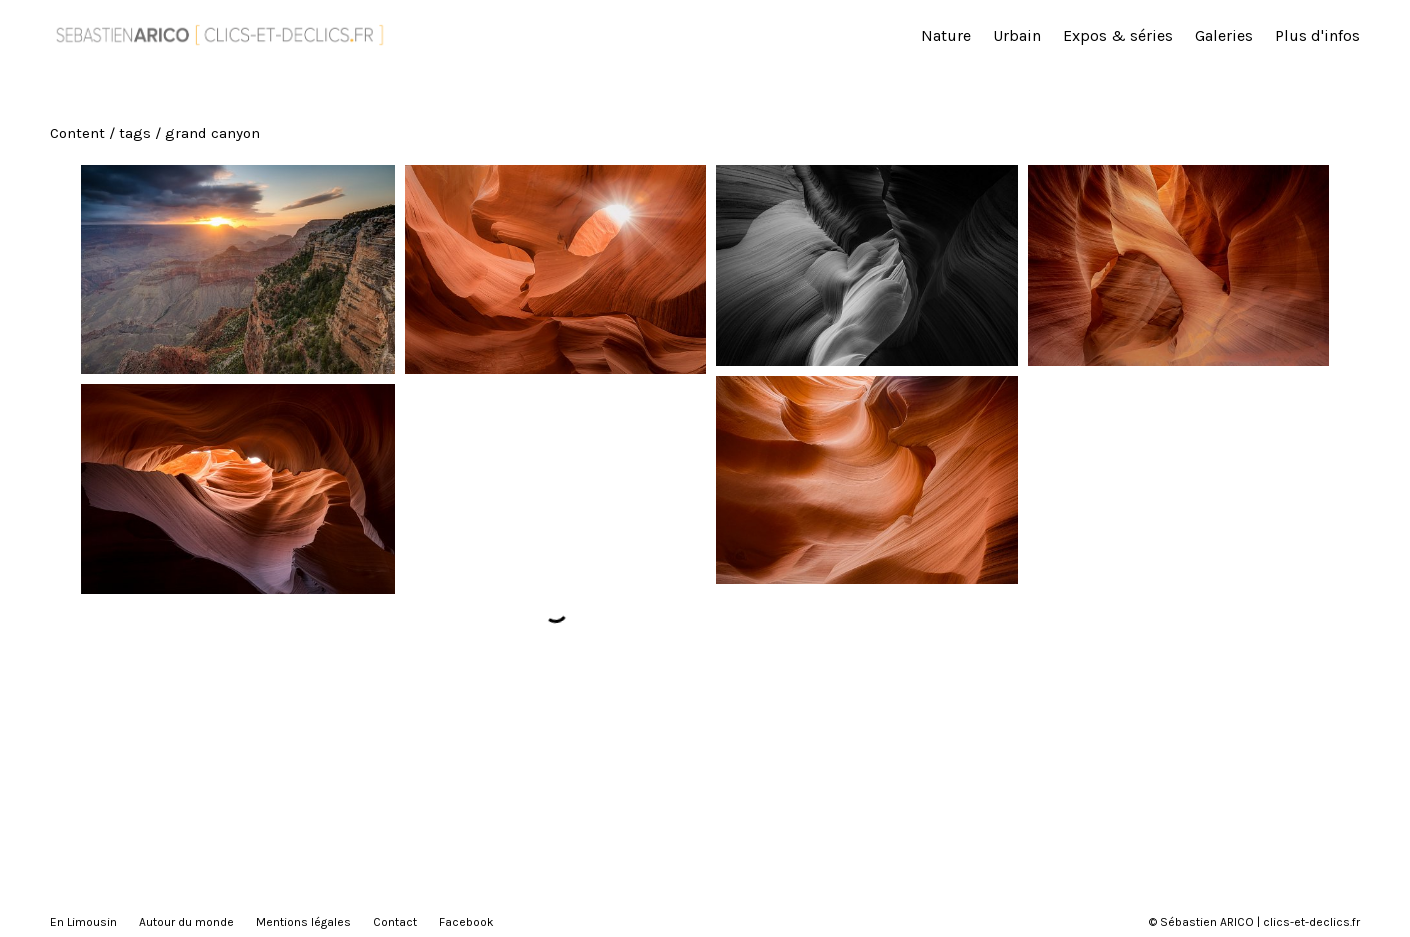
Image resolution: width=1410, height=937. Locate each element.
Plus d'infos (1317, 35)
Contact (395, 922)
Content (77, 133)
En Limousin (83, 922)
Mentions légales (303, 922)
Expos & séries (1118, 35)
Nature (946, 35)
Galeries (1224, 35)
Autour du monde (186, 922)
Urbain (1017, 35)
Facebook (466, 922)
